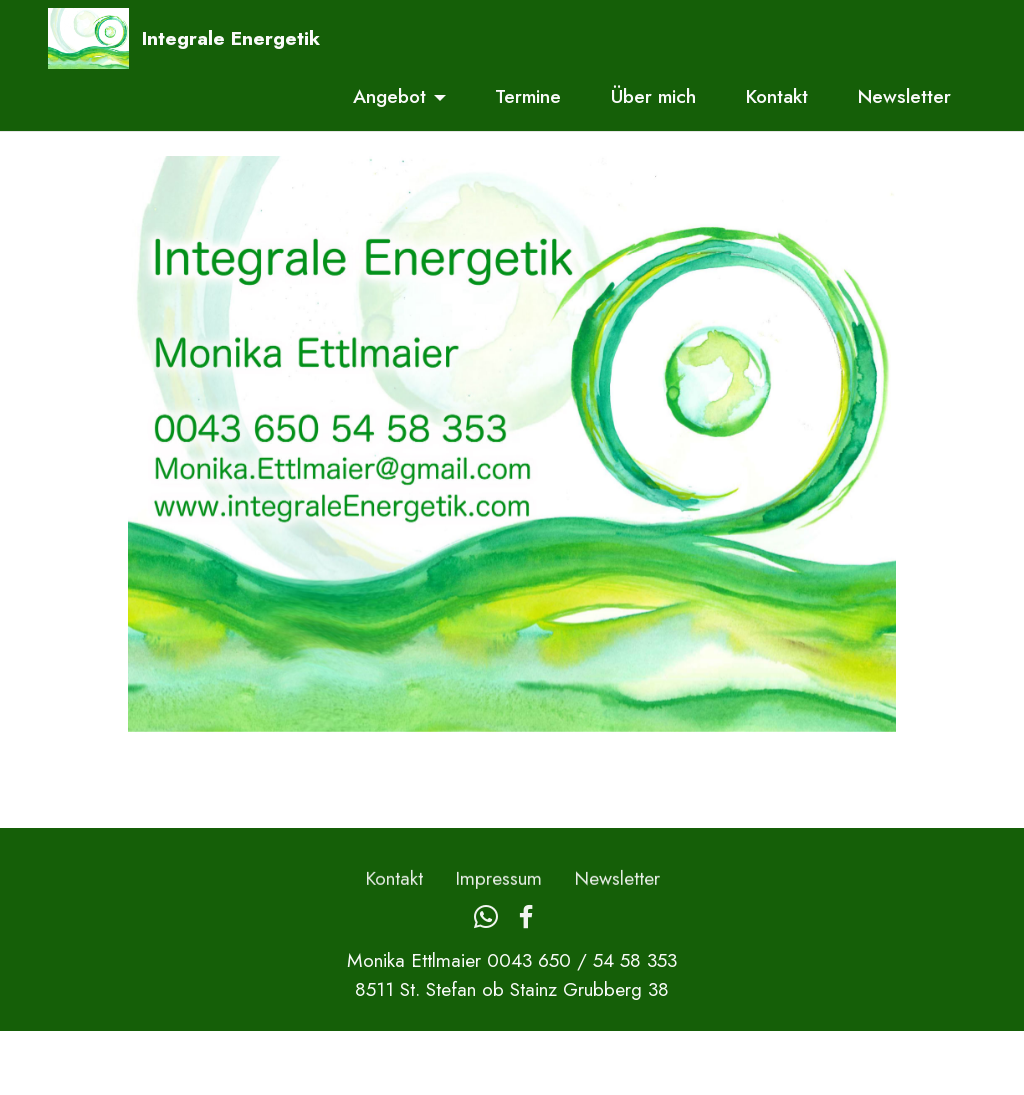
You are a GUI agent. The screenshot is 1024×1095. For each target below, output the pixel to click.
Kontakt (777, 96)
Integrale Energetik (231, 38)
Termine (528, 96)
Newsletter (904, 96)
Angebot (389, 96)
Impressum (498, 893)
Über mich (653, 96)
